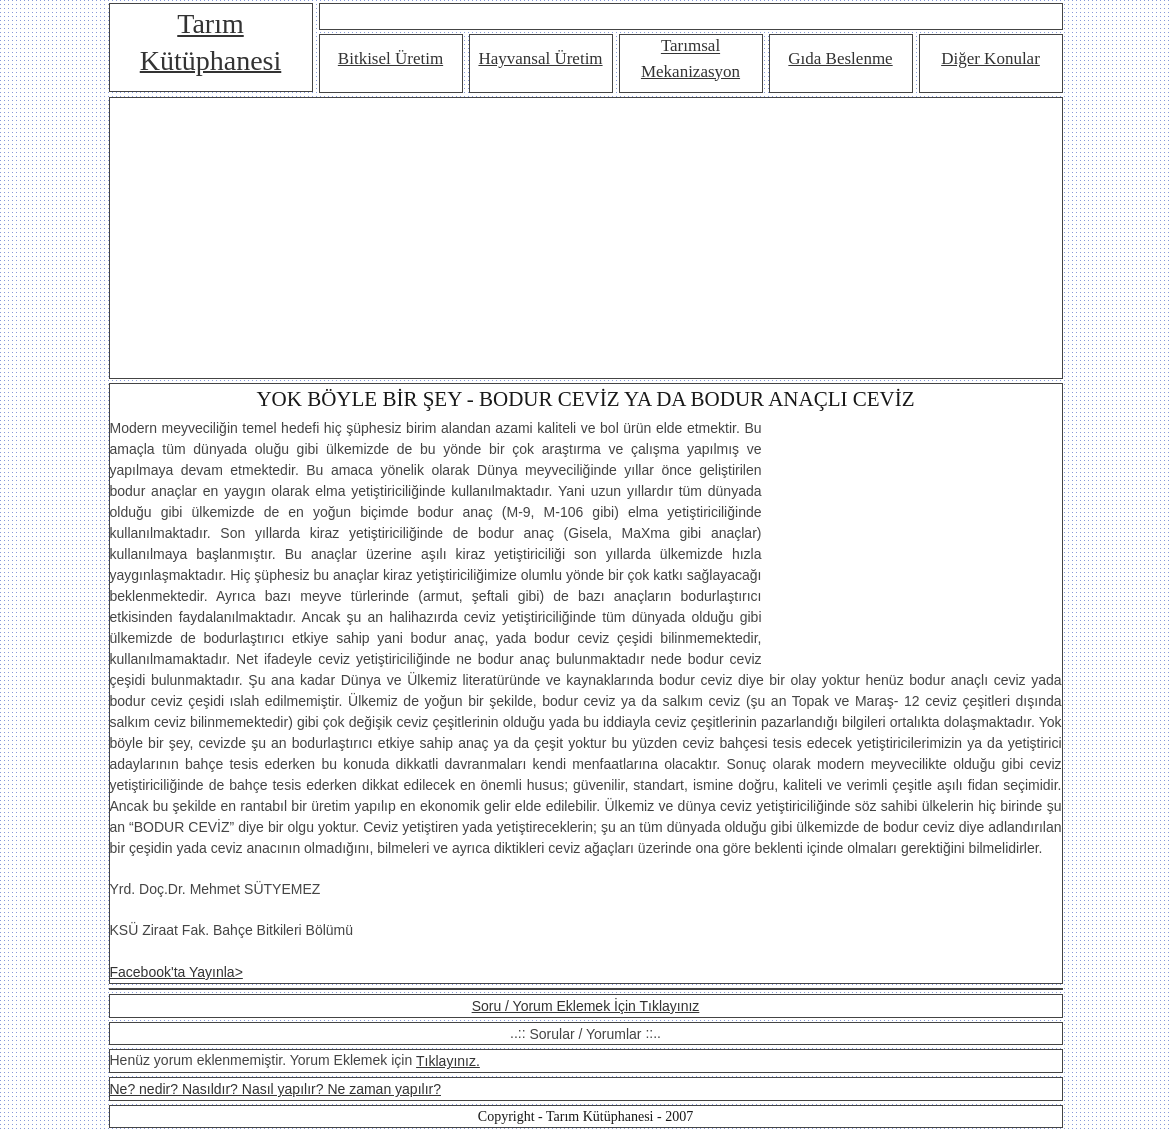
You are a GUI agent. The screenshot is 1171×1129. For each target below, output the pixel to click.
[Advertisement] (586, 238)
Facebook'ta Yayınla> (176, 972)
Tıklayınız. (448, 1061)
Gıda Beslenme (840, 58)
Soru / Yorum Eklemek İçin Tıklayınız (586, 1006)
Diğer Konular (990, 58)
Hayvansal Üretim (540, 58)
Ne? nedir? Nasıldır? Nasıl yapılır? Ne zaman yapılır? (275, 1089)
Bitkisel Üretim (390, 58)
